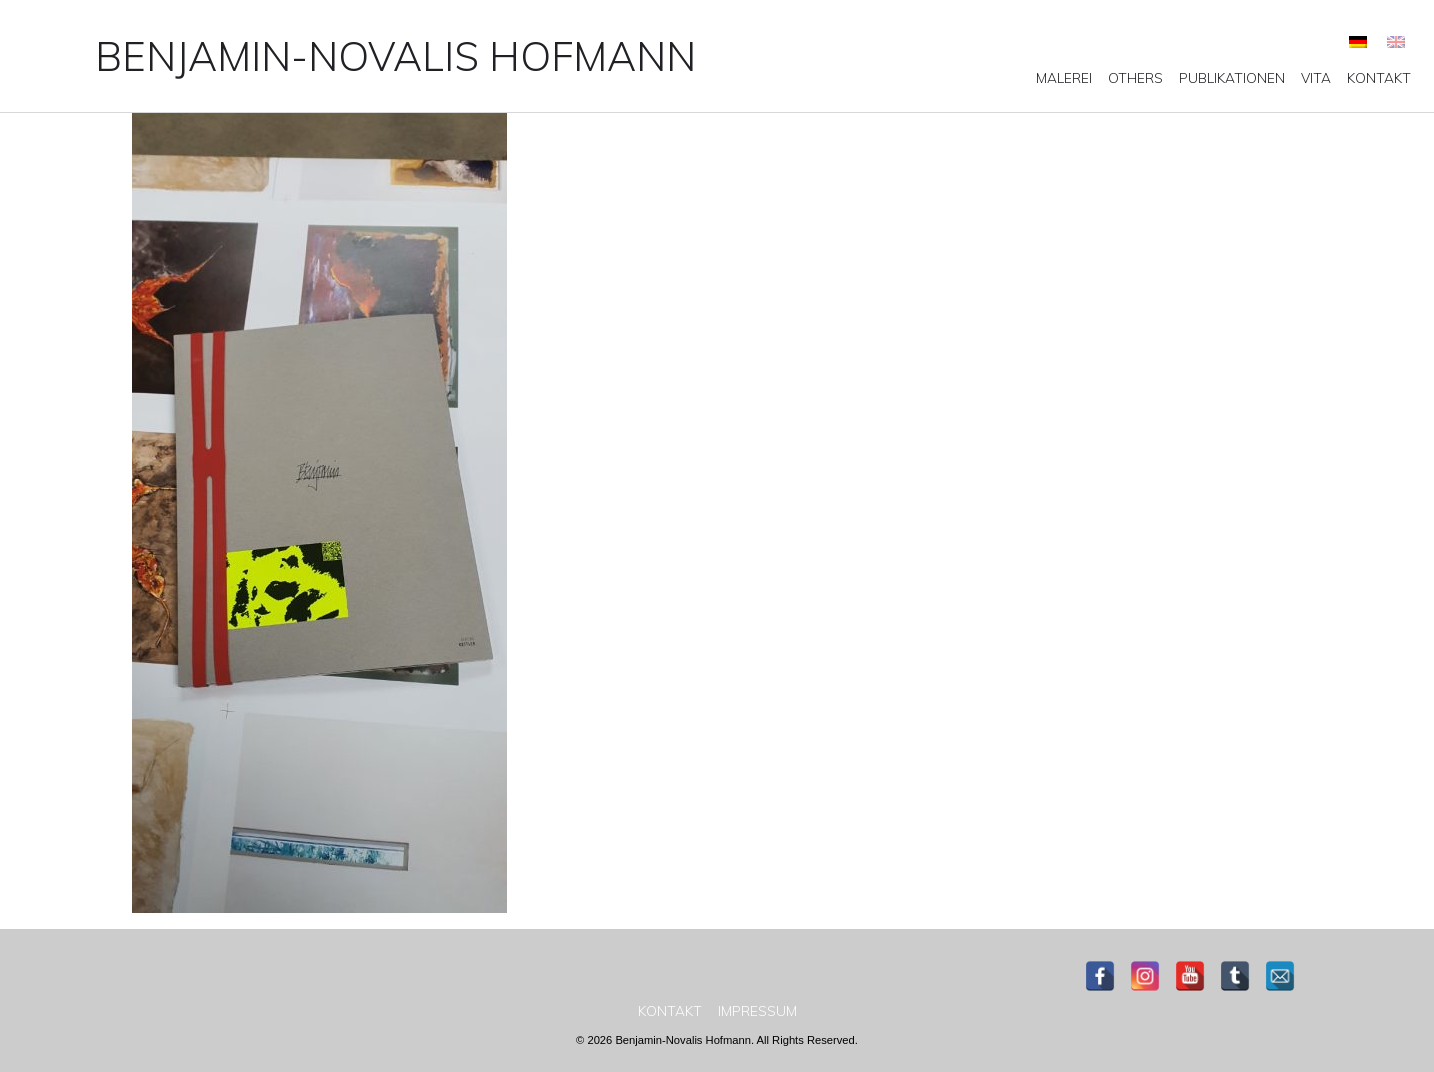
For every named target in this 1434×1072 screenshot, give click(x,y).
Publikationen (1232, 78)
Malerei (1064, 78)
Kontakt (1379, 78)
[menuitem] (1358, 41)
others (1135, 78)
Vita (1316, 78)
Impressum (757, 1011)
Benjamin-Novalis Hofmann (395, 56)
